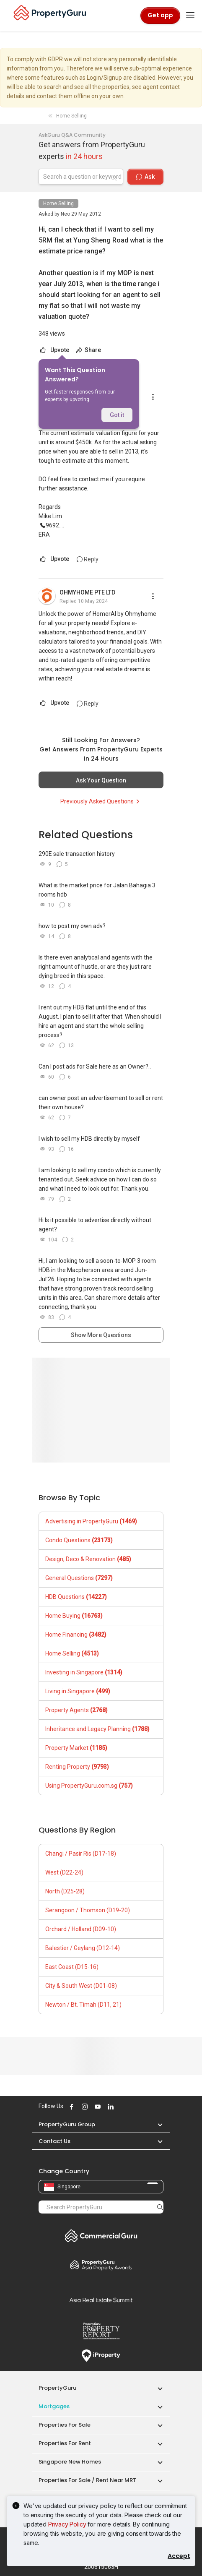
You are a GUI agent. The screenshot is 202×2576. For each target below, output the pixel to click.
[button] (155, 2124)
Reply (87, 559)
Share (88, 350)
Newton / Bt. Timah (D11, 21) (83, 2004)
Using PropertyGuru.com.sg (89, 1785)
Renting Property (77, 1766)
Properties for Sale (65, 2425)
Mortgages (54, 2406)
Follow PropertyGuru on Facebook (70, 2106)
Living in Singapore (77, 1691)
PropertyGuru (57, 2388)
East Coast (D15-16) (71, 1966)
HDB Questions (76, 1596)
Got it (117, 415)
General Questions (79, 1578)
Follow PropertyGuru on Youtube (96, 2106)
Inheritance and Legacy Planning (97, 1729)
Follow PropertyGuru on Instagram (83, 2106)
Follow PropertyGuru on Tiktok (130, 2106)
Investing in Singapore (83, 1672)
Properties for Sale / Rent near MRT (87, 2480)
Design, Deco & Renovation (88, 1559)
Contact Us (54, 2141)
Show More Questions (101, 1335)
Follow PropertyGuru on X (120, 2106)
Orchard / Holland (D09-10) (80, 1929)
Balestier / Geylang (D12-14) (82, 1948)
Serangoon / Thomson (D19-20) (87, 1910)
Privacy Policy (67, 2524)
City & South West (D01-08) (81, 1985)
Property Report (101, 2331)
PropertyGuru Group (67, 2124)
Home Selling (58, 203)
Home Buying (74, 1615)
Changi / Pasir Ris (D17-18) (80, 1853)
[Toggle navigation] (190, 15)
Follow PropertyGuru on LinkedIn (109, 2106)
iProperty (101, 2355)
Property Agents (76, 1710)
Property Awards (101, 2264)
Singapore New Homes (70, 2462)
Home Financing (75, 1634)
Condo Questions (79, 1540)
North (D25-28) (65, 1891)
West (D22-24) (64, 1872)
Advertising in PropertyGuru (91, 1521)
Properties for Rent (65, 2443)
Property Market (76, 1747)
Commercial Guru (101, 2235)
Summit (101, 2300)
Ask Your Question (101, 780)
